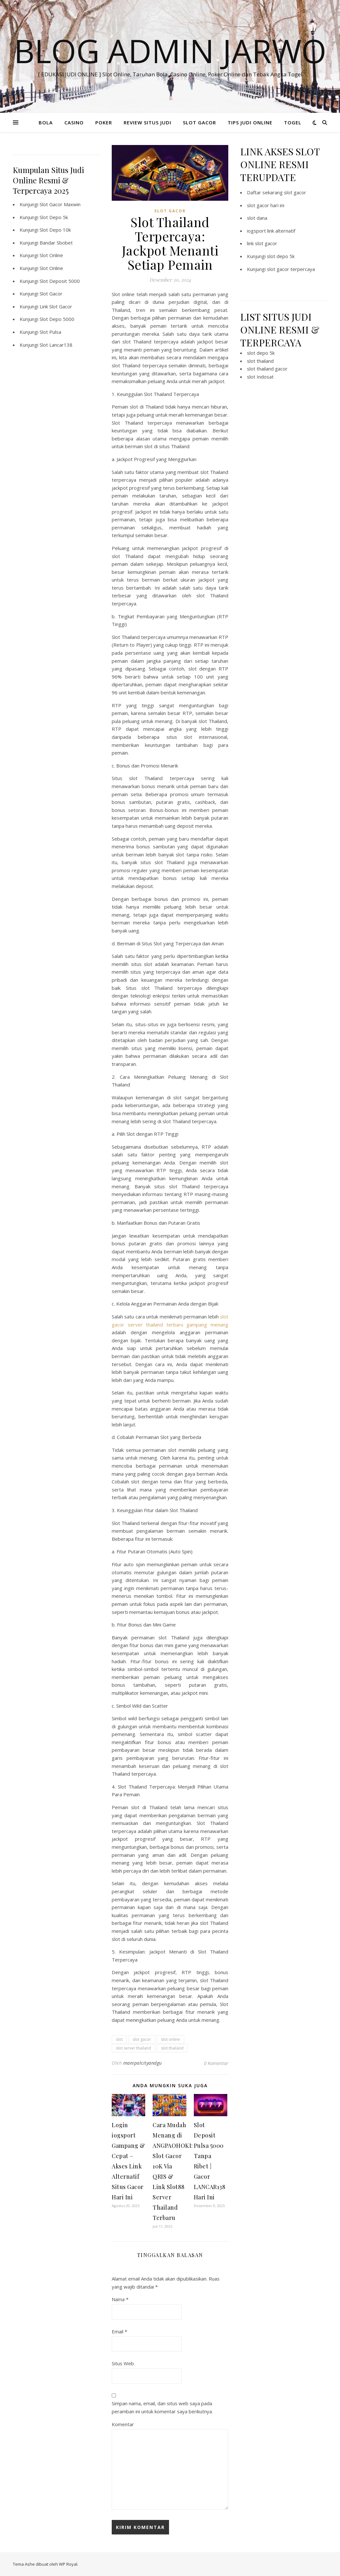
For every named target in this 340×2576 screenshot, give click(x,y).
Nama (120, 2299)
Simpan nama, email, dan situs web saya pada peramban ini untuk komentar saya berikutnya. (162, 2407)
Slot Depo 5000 (57, 319)
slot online (170, 2039)
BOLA (46, 122)
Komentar (123, 2424)
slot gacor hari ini (265, 205)
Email (119, 2331)
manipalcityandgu (142, 2063)
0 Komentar (216, 2063)
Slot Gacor (51, 293)
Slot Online (51, 255)
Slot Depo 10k (55, 230)
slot (119, 2039)
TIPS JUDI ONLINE (250, 122)
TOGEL (292, 122)
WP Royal (68, 2564)
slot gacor (142, 2039)
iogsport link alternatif (271, 230)
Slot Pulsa (50, 332)
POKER (103, 122)
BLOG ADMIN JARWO (170, 50)
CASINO (74, 122)
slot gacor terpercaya (291, 269)
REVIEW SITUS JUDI (147, 122)
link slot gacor (262, 243)
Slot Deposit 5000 (60, 281)
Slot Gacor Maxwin (60, 204)
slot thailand (172, 2048)
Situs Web (123, 2363)
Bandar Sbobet (56, 242)
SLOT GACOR (199, 122)
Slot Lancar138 (56, 345)
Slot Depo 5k (54, 217)
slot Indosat (260, 376)
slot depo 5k (281, 256)
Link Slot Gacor (56, 306)
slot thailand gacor (267, 368)
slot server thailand (133, 2048)
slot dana (257, 218)
